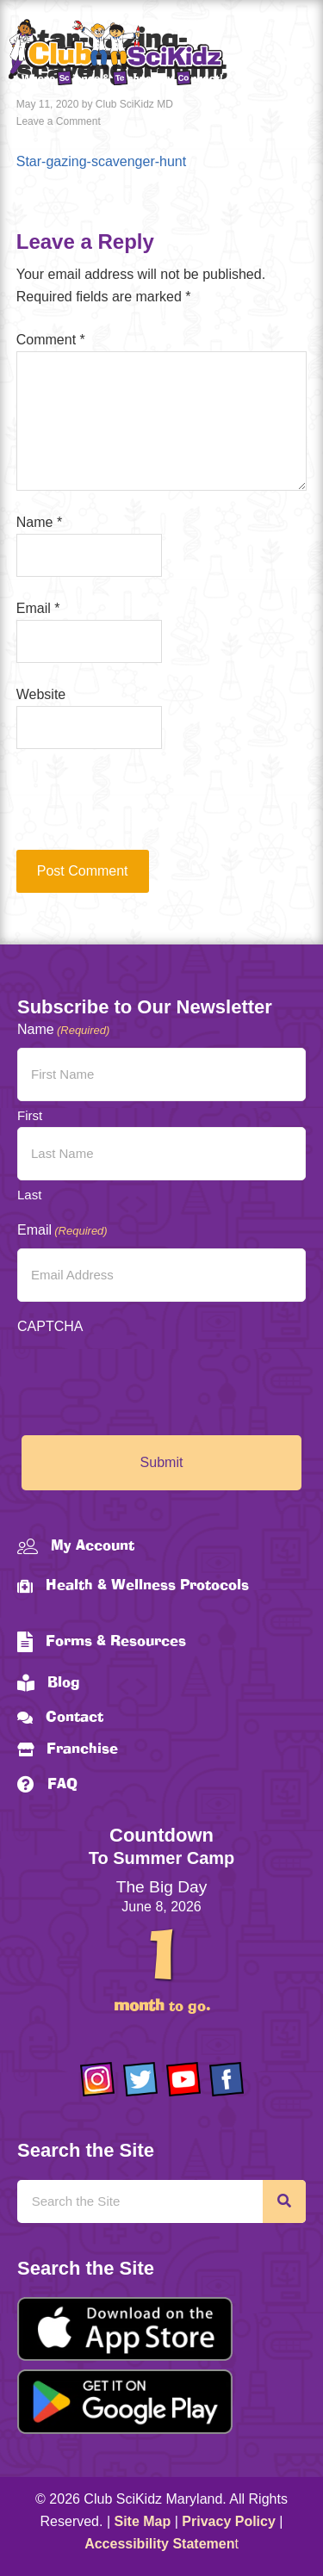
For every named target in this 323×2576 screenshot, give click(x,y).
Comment (50, 339)
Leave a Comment (58, 121)
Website (41, 694)
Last (29, 1194)
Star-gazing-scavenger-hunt (101, 161)
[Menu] (292, 55)
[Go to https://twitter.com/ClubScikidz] (140, 2079)
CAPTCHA (50, 1326)
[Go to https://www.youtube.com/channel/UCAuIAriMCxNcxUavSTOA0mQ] (183, 2079)
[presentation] (133, 807)
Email (38, 608)
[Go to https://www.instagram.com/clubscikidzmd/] (97, 2079)
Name (39, 522)
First (29, 1115)
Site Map (143, 2521)
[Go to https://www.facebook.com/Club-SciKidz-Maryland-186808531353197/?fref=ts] (226, 2079)
